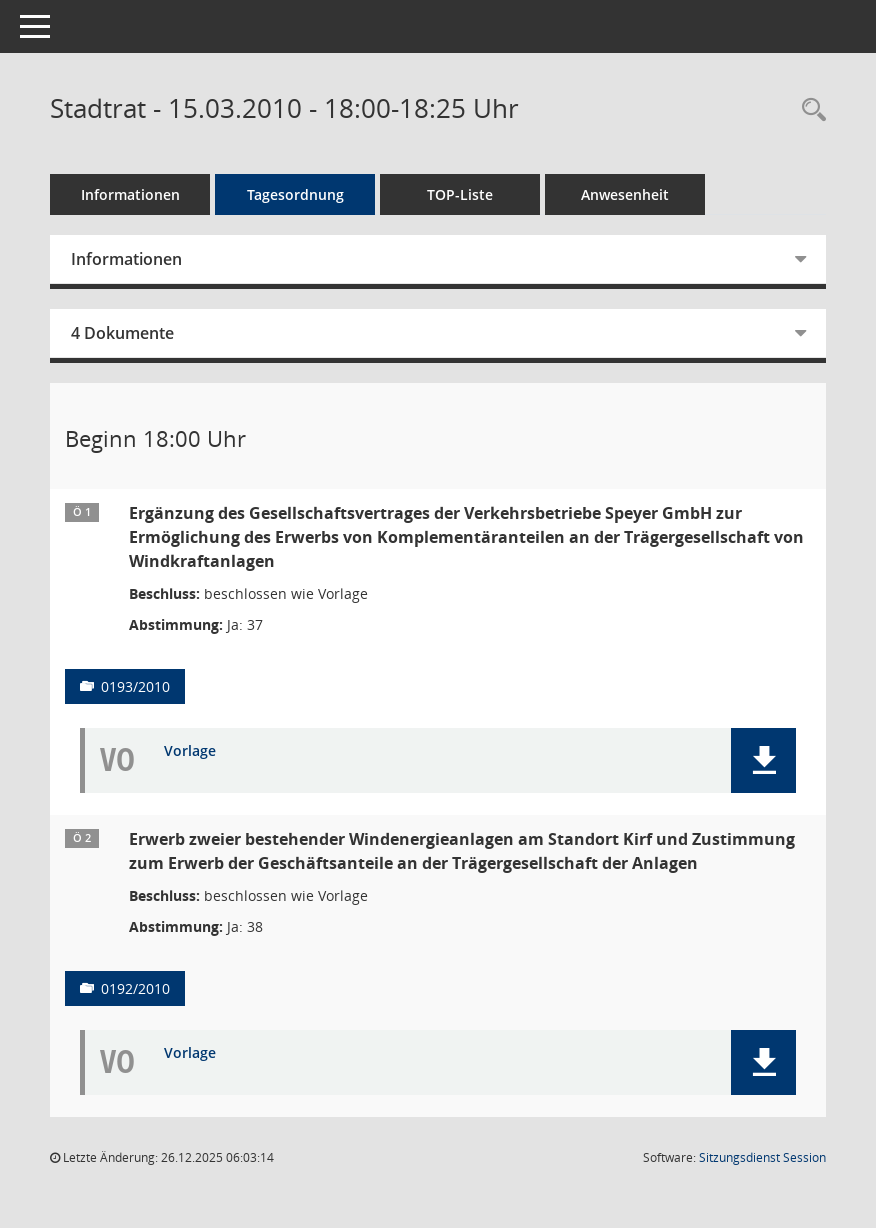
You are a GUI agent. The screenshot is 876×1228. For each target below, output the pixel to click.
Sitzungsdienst (762, 1157)
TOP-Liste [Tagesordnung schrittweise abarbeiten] (460, 194)
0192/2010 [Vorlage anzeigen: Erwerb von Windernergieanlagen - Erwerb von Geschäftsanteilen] (135, 988)
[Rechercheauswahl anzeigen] (809, 110)
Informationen (130, 194)
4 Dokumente (122, 333)
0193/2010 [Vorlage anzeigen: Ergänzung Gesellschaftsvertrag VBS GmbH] (135, 686)
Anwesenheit (625, 194)
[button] (763, 760)
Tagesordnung (295, 194)
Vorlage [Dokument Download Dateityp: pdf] (190, 751)
